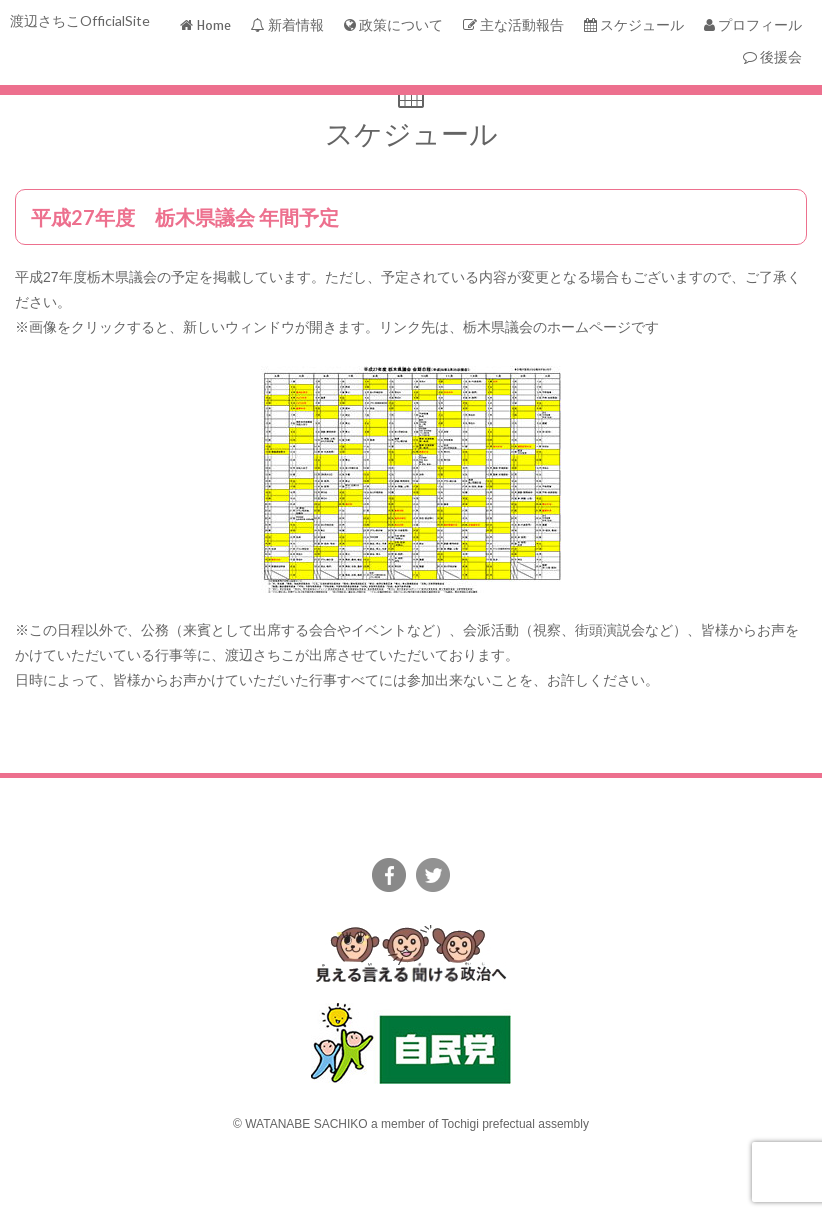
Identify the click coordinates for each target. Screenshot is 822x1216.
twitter (433, 875)
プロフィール (753, 25)
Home (205, 25)
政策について (393, 25)
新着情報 (287, 25)
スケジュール (634, 25)
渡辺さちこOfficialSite (80, 20)
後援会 (772, 57)
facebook (389, 875)
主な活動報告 (513, 25)
